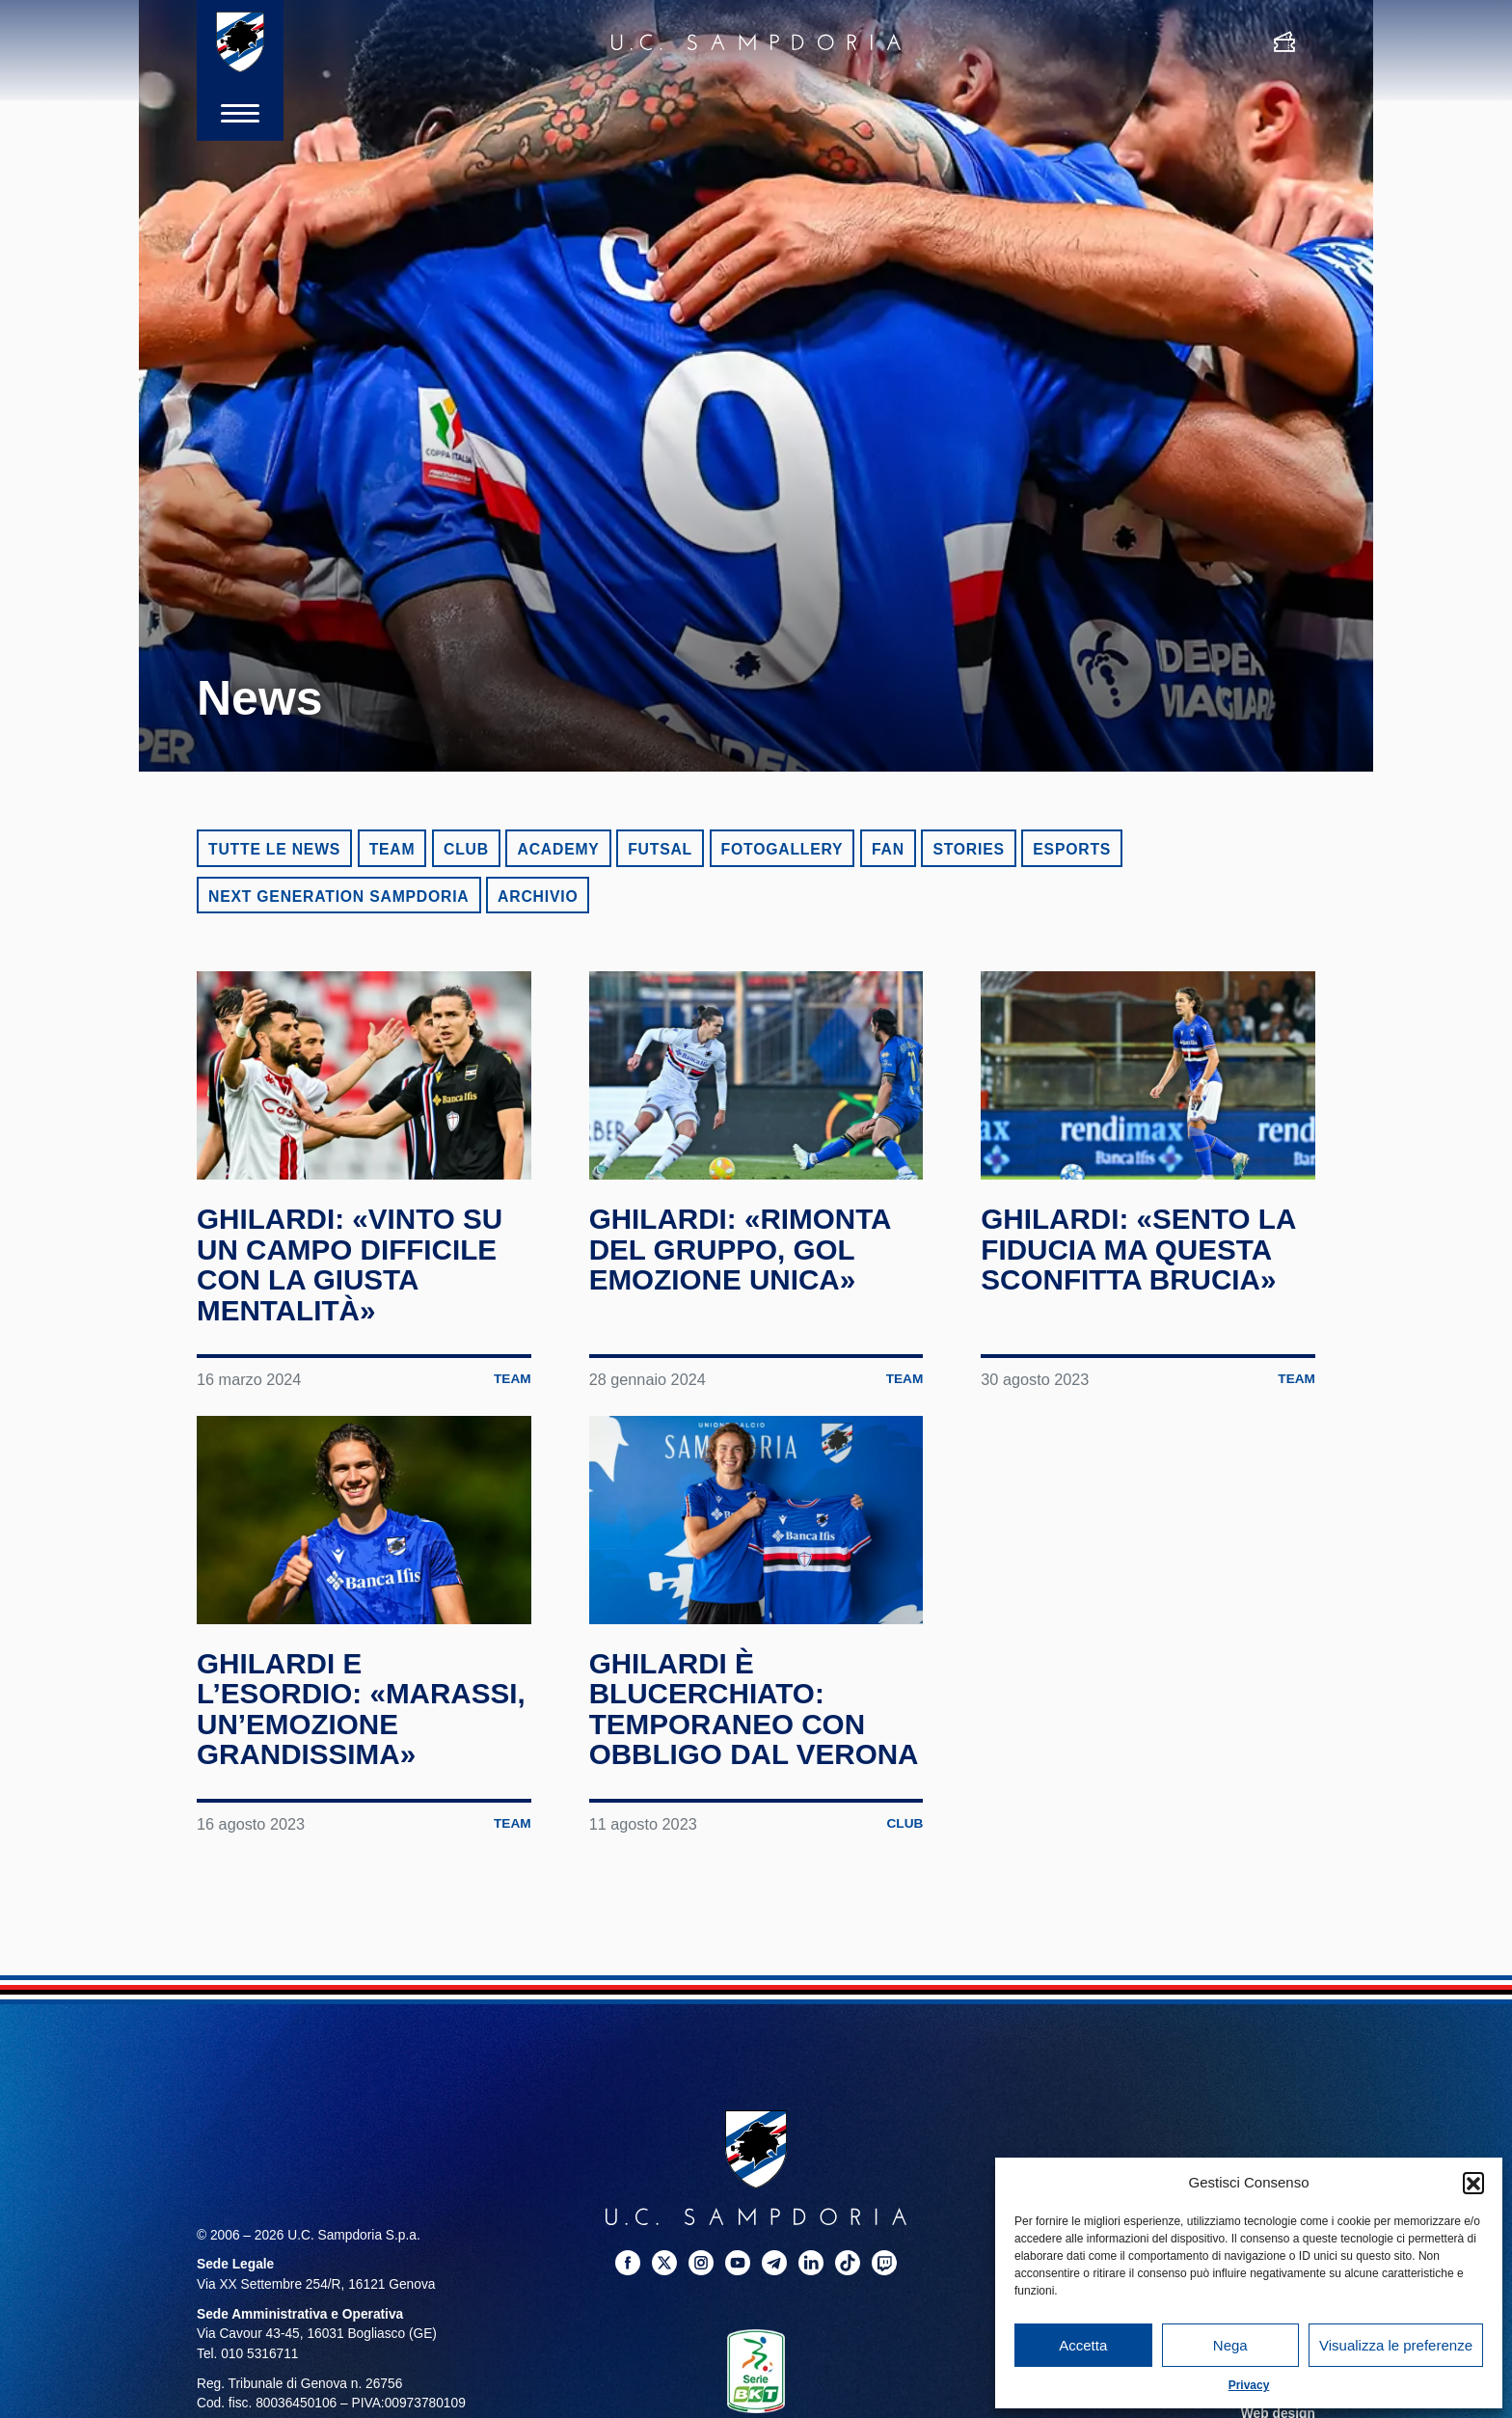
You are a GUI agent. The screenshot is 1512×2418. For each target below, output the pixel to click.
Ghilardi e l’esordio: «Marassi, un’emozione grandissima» (363, 1709)
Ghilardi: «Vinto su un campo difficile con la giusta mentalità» (351, 1264)
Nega (1230, 2345)
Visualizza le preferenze (1395, 2345)
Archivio (538, 896)
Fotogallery (782, 849)
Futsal (660, 849)
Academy (558, 849)
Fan (888, 849)
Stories (968, 849)
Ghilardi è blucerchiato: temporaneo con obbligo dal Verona (756, 1709)
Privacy (1249, 2385)
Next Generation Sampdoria (339, 896)
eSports (1072, 849)
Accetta (1083, 2345)
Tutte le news (274, 849)
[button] (1473, 2182)
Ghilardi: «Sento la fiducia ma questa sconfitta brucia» (1140, 1249)
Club (466, 849)
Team (392, 849)
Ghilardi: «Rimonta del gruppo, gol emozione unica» (742, 1249)
